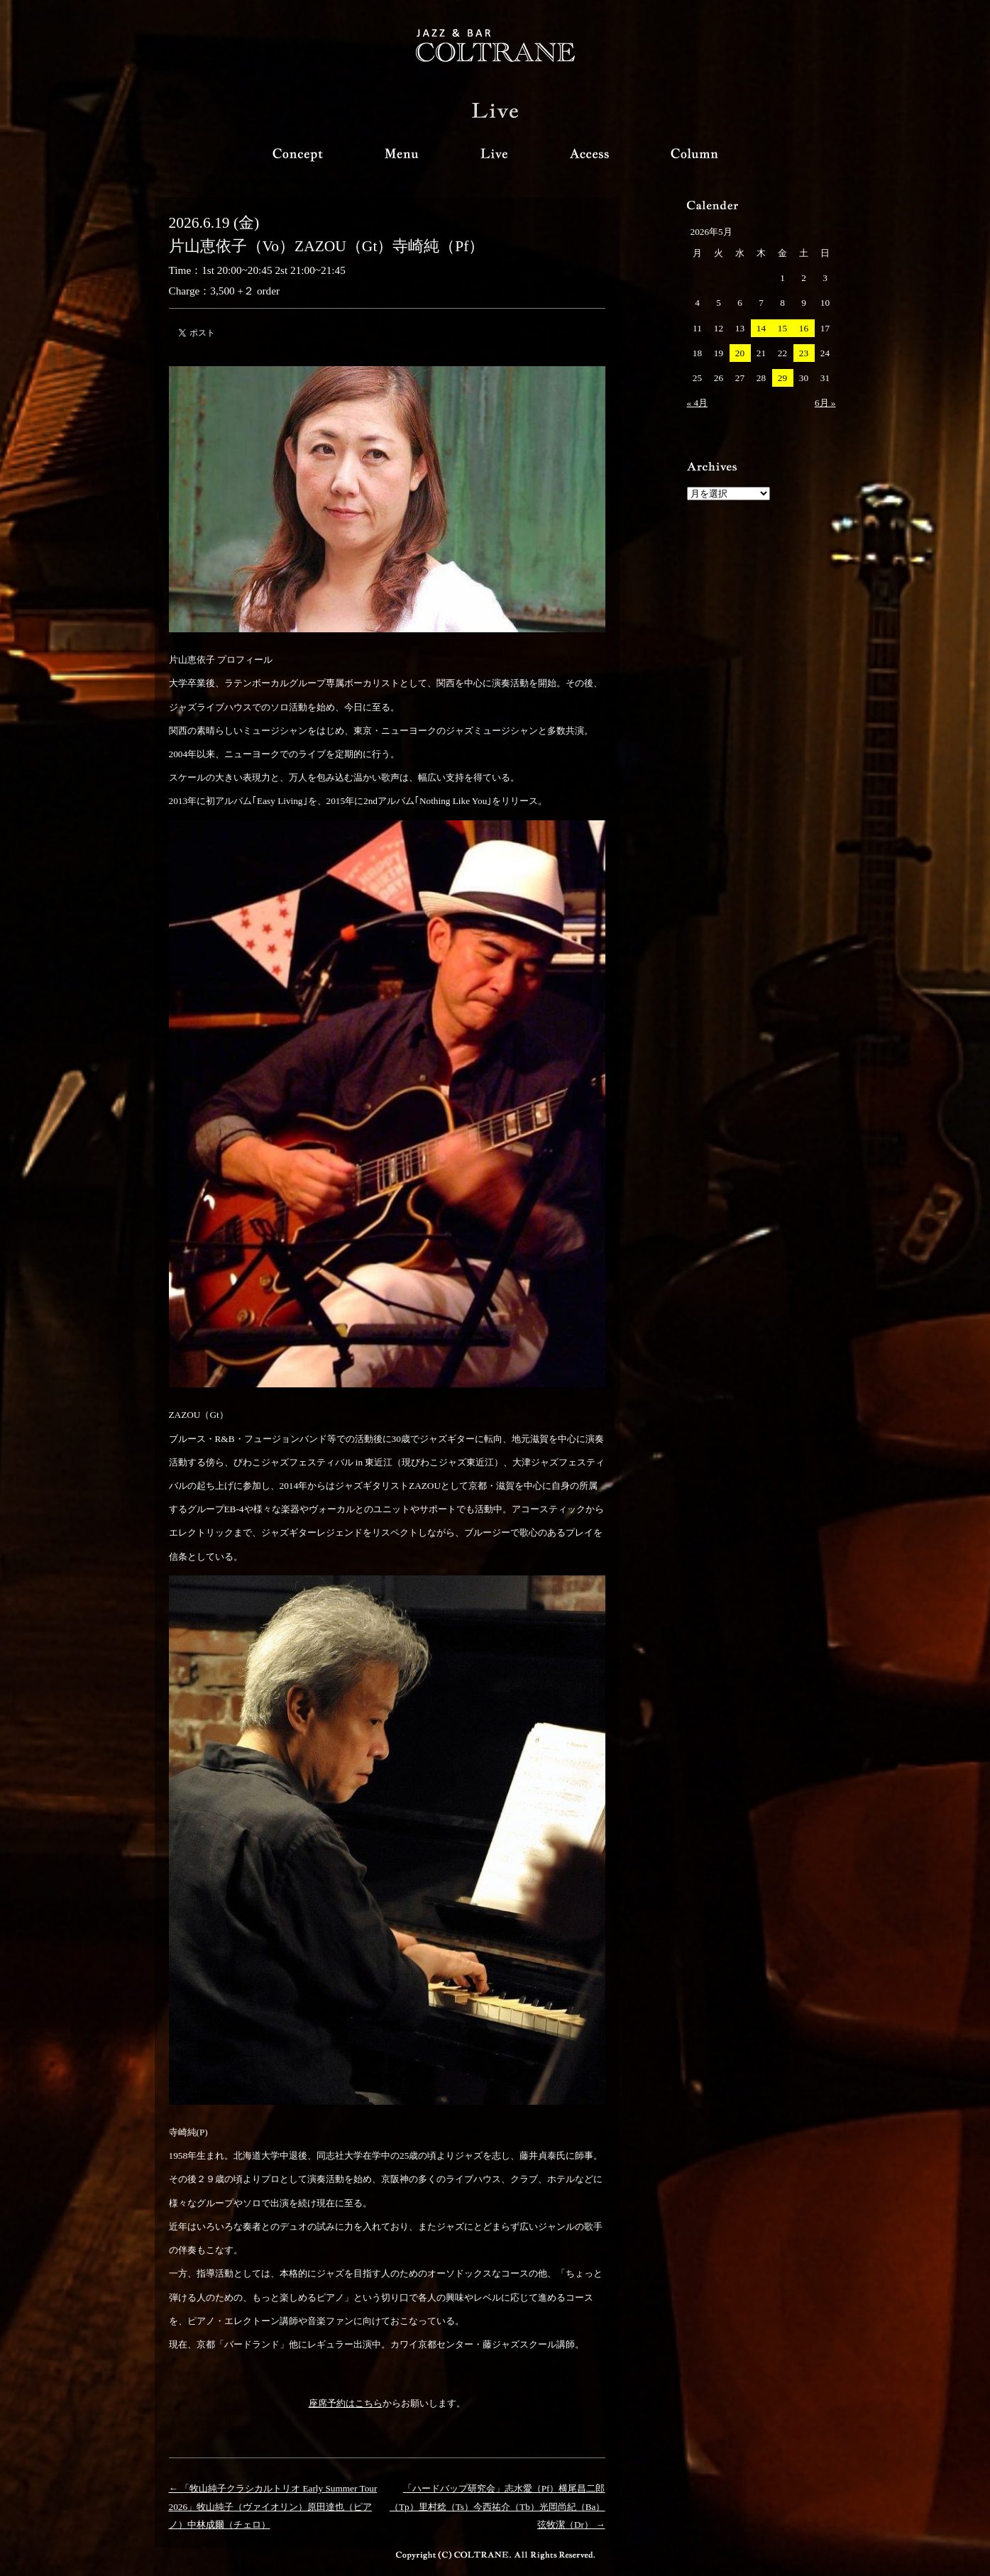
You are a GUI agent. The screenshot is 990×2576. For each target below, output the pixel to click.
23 (803, 353)
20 (739, 353)
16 (803, 328)
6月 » (825, 402)
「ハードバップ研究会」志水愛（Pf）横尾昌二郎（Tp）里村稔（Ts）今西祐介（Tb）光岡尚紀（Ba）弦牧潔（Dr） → (497, 2506)
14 (761, 328)
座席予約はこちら (346, 2403)
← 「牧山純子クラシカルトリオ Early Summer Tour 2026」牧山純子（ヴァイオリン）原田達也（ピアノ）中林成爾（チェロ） (273, 2506)
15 (782, 328)
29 (782, 378)
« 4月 (697, 402)
